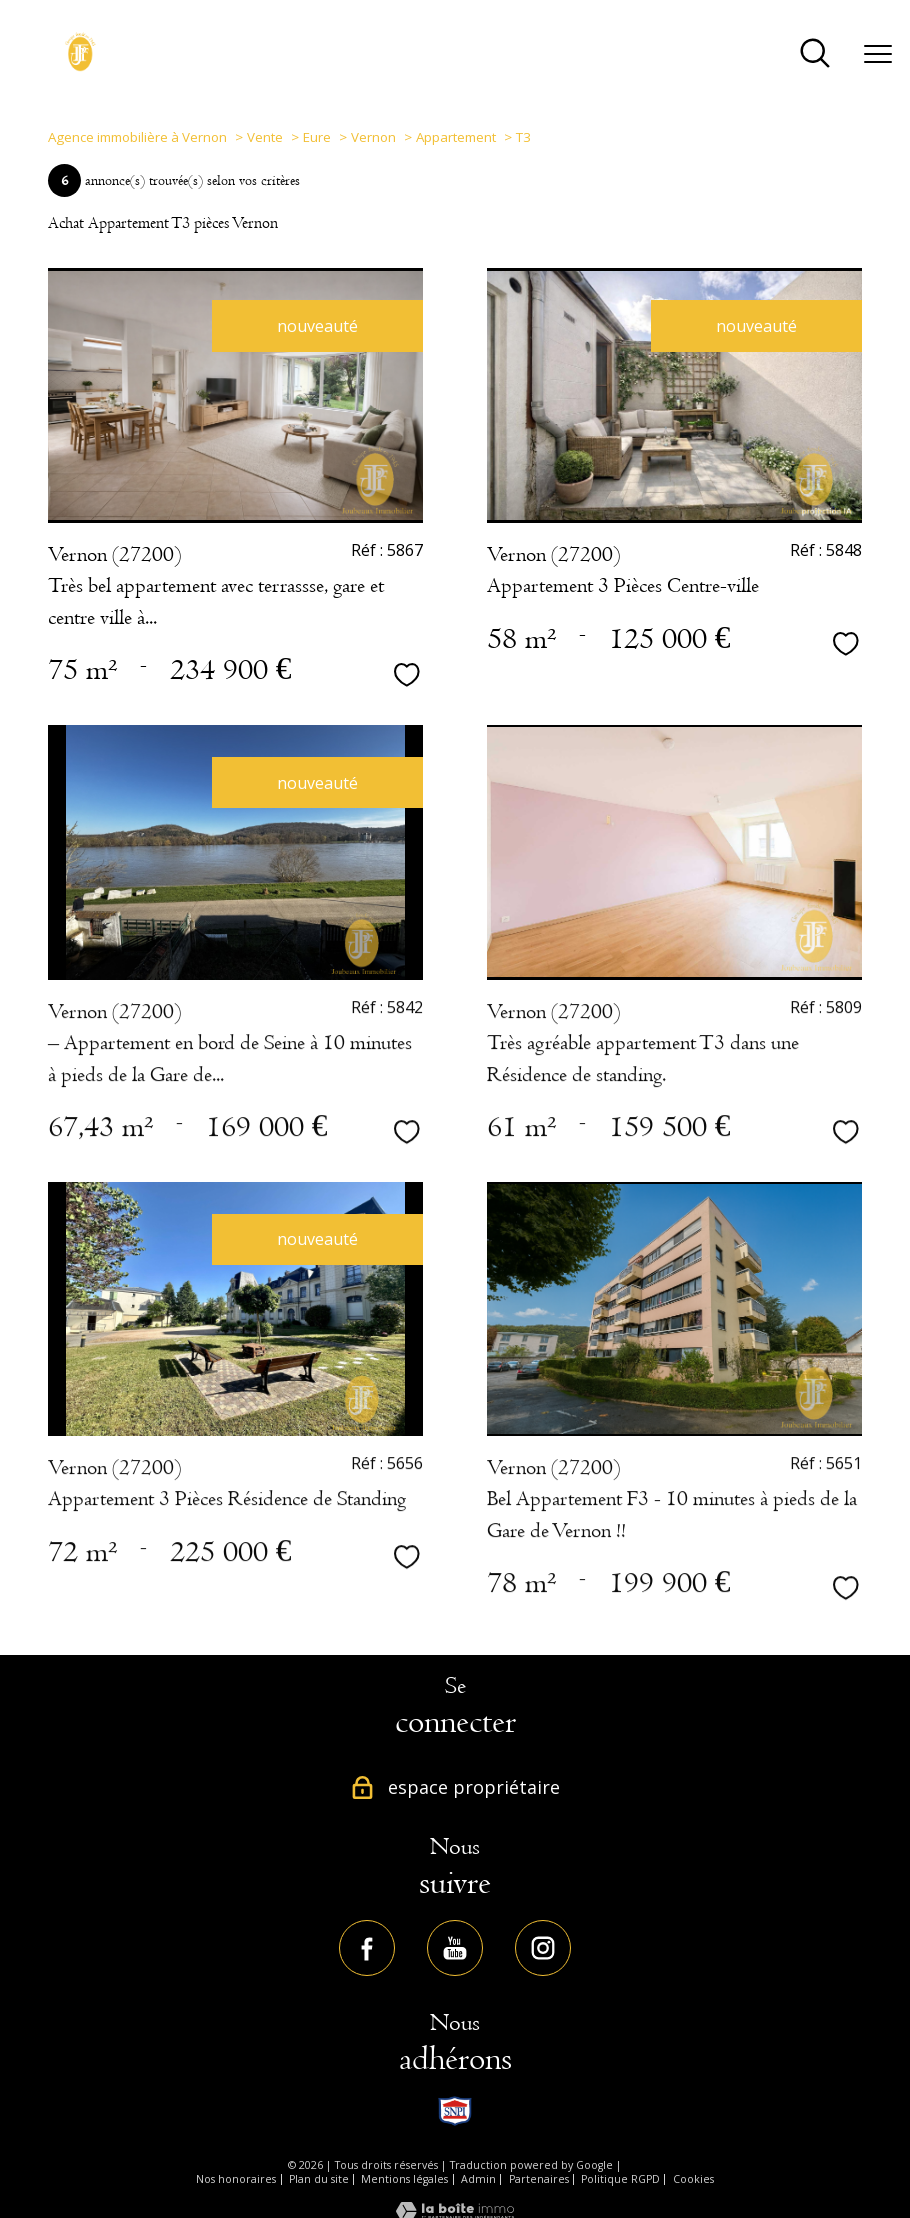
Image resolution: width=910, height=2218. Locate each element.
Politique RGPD (620, 2179)
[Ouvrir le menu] (878, 55)
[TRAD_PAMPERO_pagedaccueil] (80, 66)
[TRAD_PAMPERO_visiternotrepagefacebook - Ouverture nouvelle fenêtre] (367, 1948)
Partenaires (539, 2179)
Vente (265, 137)
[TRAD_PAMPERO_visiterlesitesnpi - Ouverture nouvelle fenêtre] (455, 2111)
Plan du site (319, 2179)
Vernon (373, 137)
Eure (317, 137)
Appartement (456, 137)
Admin (478, 2179)
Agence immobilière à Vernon (137, 137)
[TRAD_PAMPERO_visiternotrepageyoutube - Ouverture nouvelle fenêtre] (455, 1948)
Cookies (693, 2179)
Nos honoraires (236, 2179)
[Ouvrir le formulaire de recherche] (815, 54)
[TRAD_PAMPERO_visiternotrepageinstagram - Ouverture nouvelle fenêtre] (543, 1948)
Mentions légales (404, 2179)
